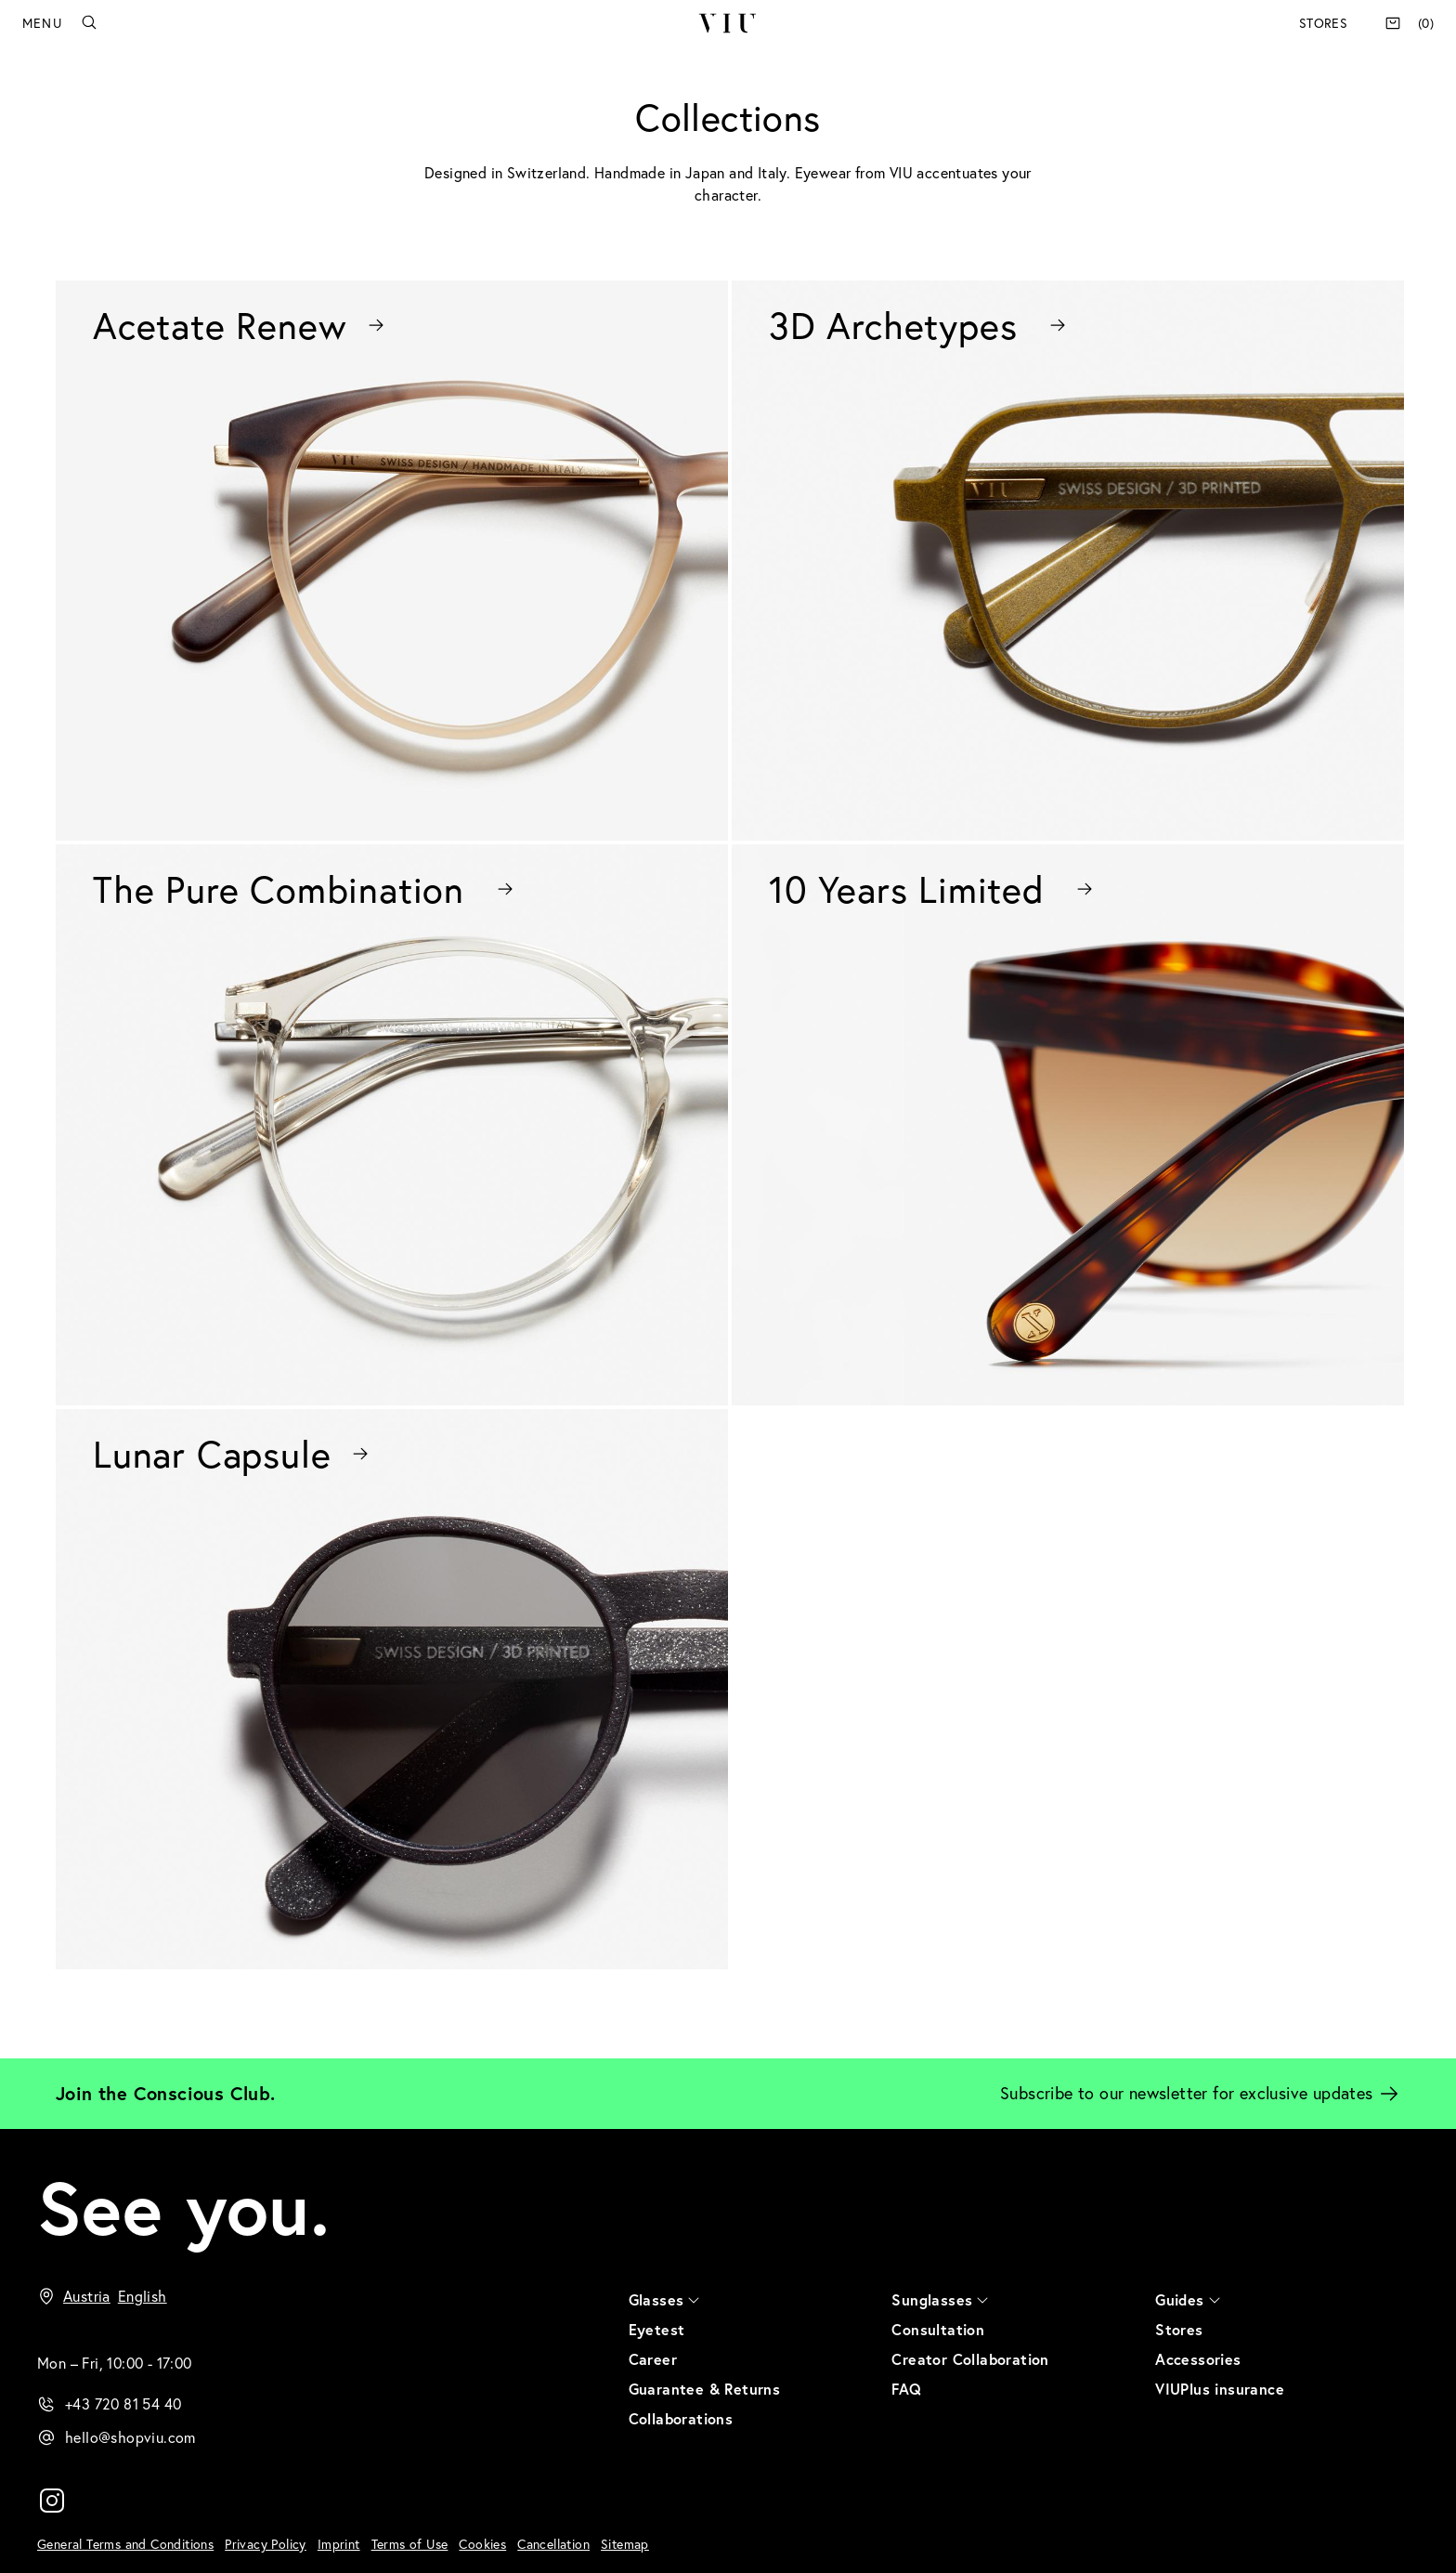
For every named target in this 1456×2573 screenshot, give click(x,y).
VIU (727, 23)
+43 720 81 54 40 (123, 2404)
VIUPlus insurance (1219, 2388)
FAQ (906, 2388)
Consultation (937, 2329)
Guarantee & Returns (705, 2388)
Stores (1323, 23)
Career (653, 2359)
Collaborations (681, 2418)
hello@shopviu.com (130, 2437)
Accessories (1198, 2359)
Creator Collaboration (969, 2359)
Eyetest (657, 2329)
